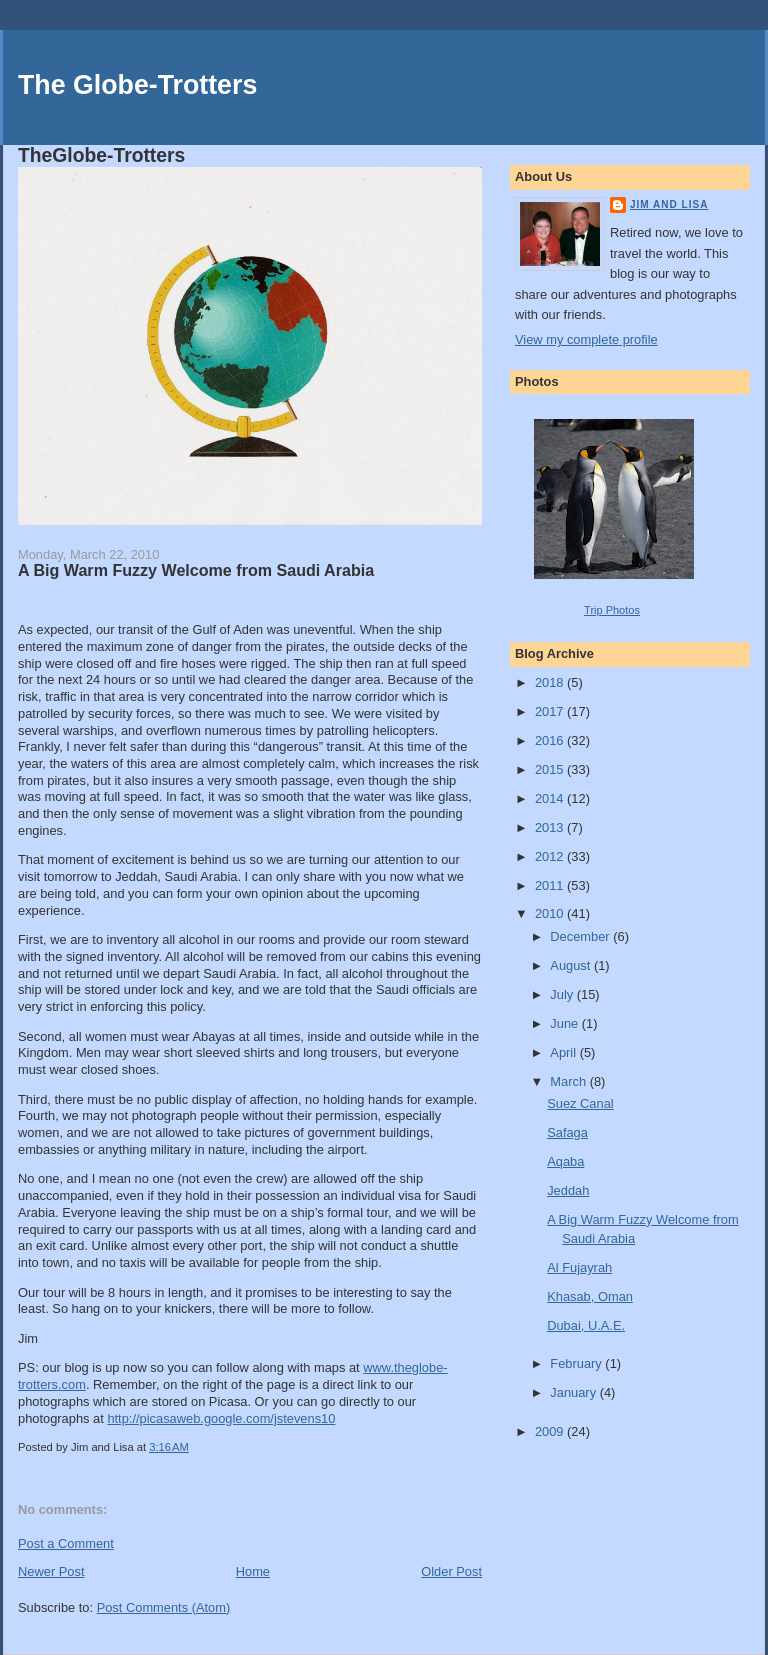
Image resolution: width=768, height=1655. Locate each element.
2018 (551, 682)
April (564, 1052)
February (577, 1363)
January (574, 1392)
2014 (551, 798)
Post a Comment (66, 1543)
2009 (551, 1431)
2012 (551, 856)
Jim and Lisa (669, 204)
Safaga (567, 1132)
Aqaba (565, 1161)
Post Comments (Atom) (164, 1607)
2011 (551, 885)
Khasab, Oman (590, 1296)
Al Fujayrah (579, 1267)
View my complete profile (586, 339)
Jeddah (568, 1190)
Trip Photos (612, 610)
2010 (551, 913)
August (572, 965)
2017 (551, 711)
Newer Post (51, 1571)
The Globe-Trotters (137, 85)
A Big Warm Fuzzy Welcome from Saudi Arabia (196, 570)
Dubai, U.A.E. (586, 1325)
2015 (551, 769)
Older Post (451, 1571)
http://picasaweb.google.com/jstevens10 (221, 1418)
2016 (551, 740)
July (563, 994)
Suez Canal (580, 1103)
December (581, 936)
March (569, 1081)
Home (253, 1571)
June (565, 1023)
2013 (551, 827)
